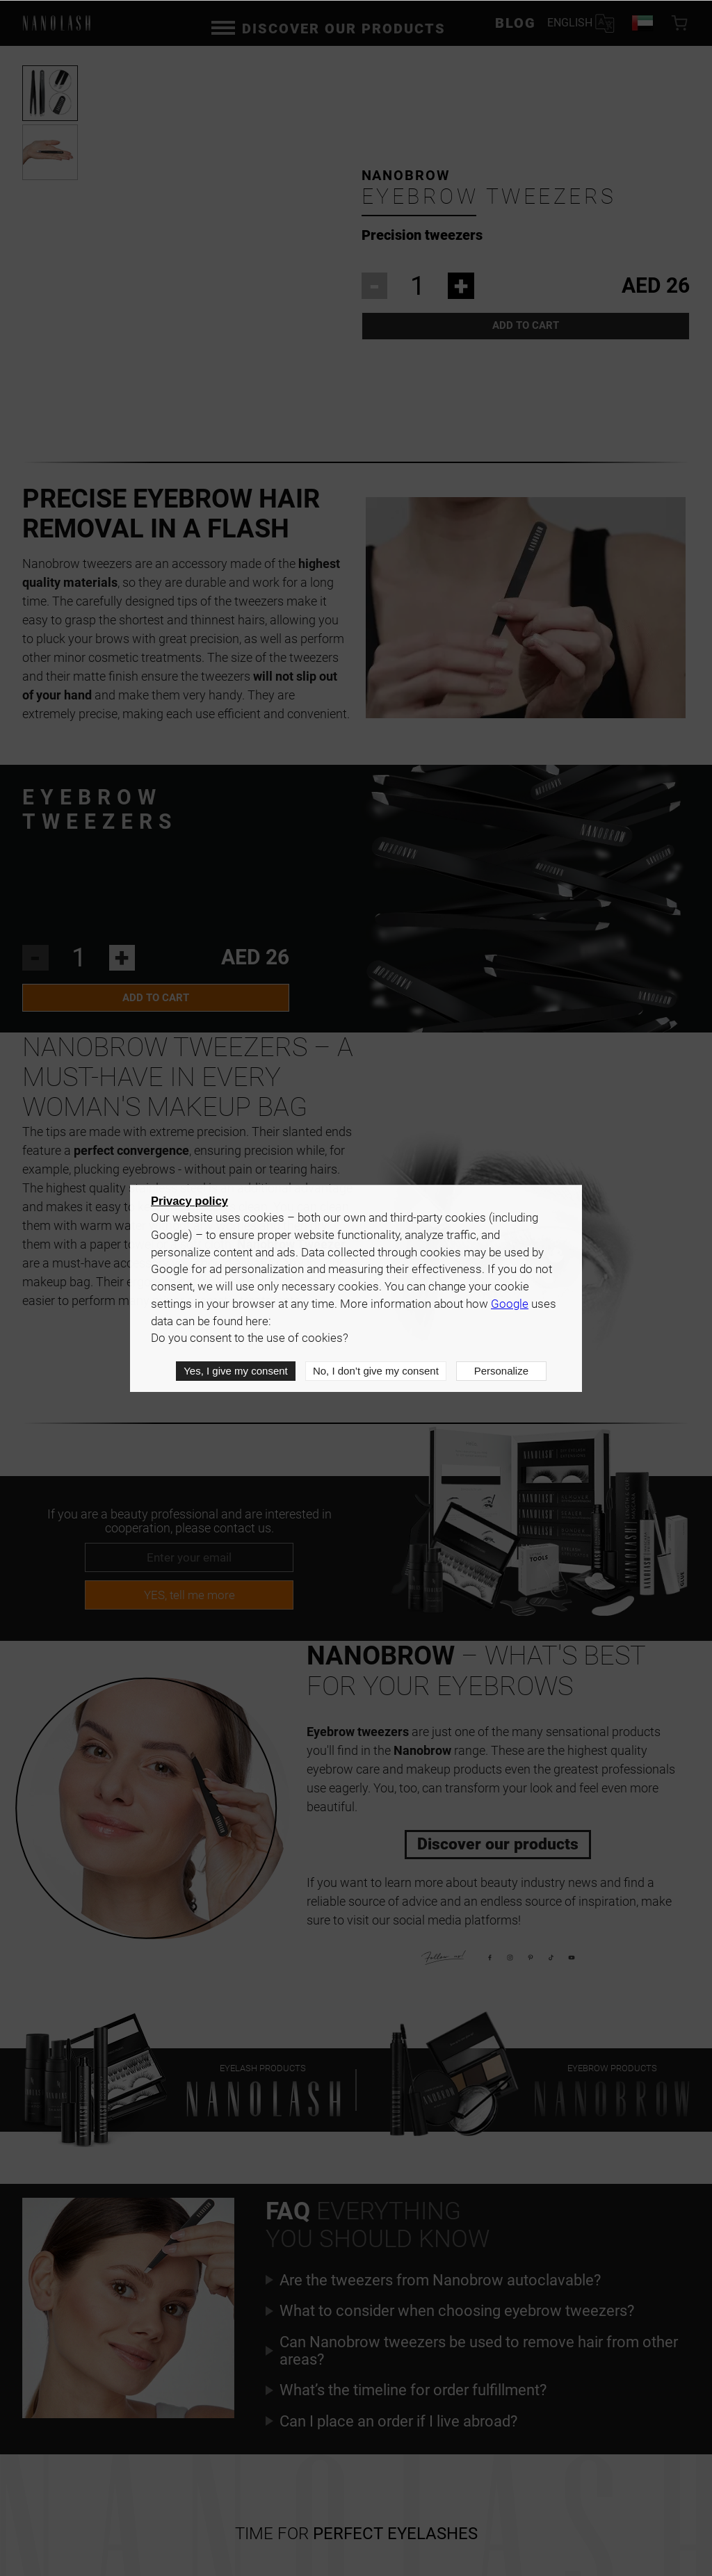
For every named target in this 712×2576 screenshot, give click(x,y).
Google (509, 1304)
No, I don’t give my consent (376, 1371)
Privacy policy (189, 1201)
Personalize (501, 1371)
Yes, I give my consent (236, 1371)
